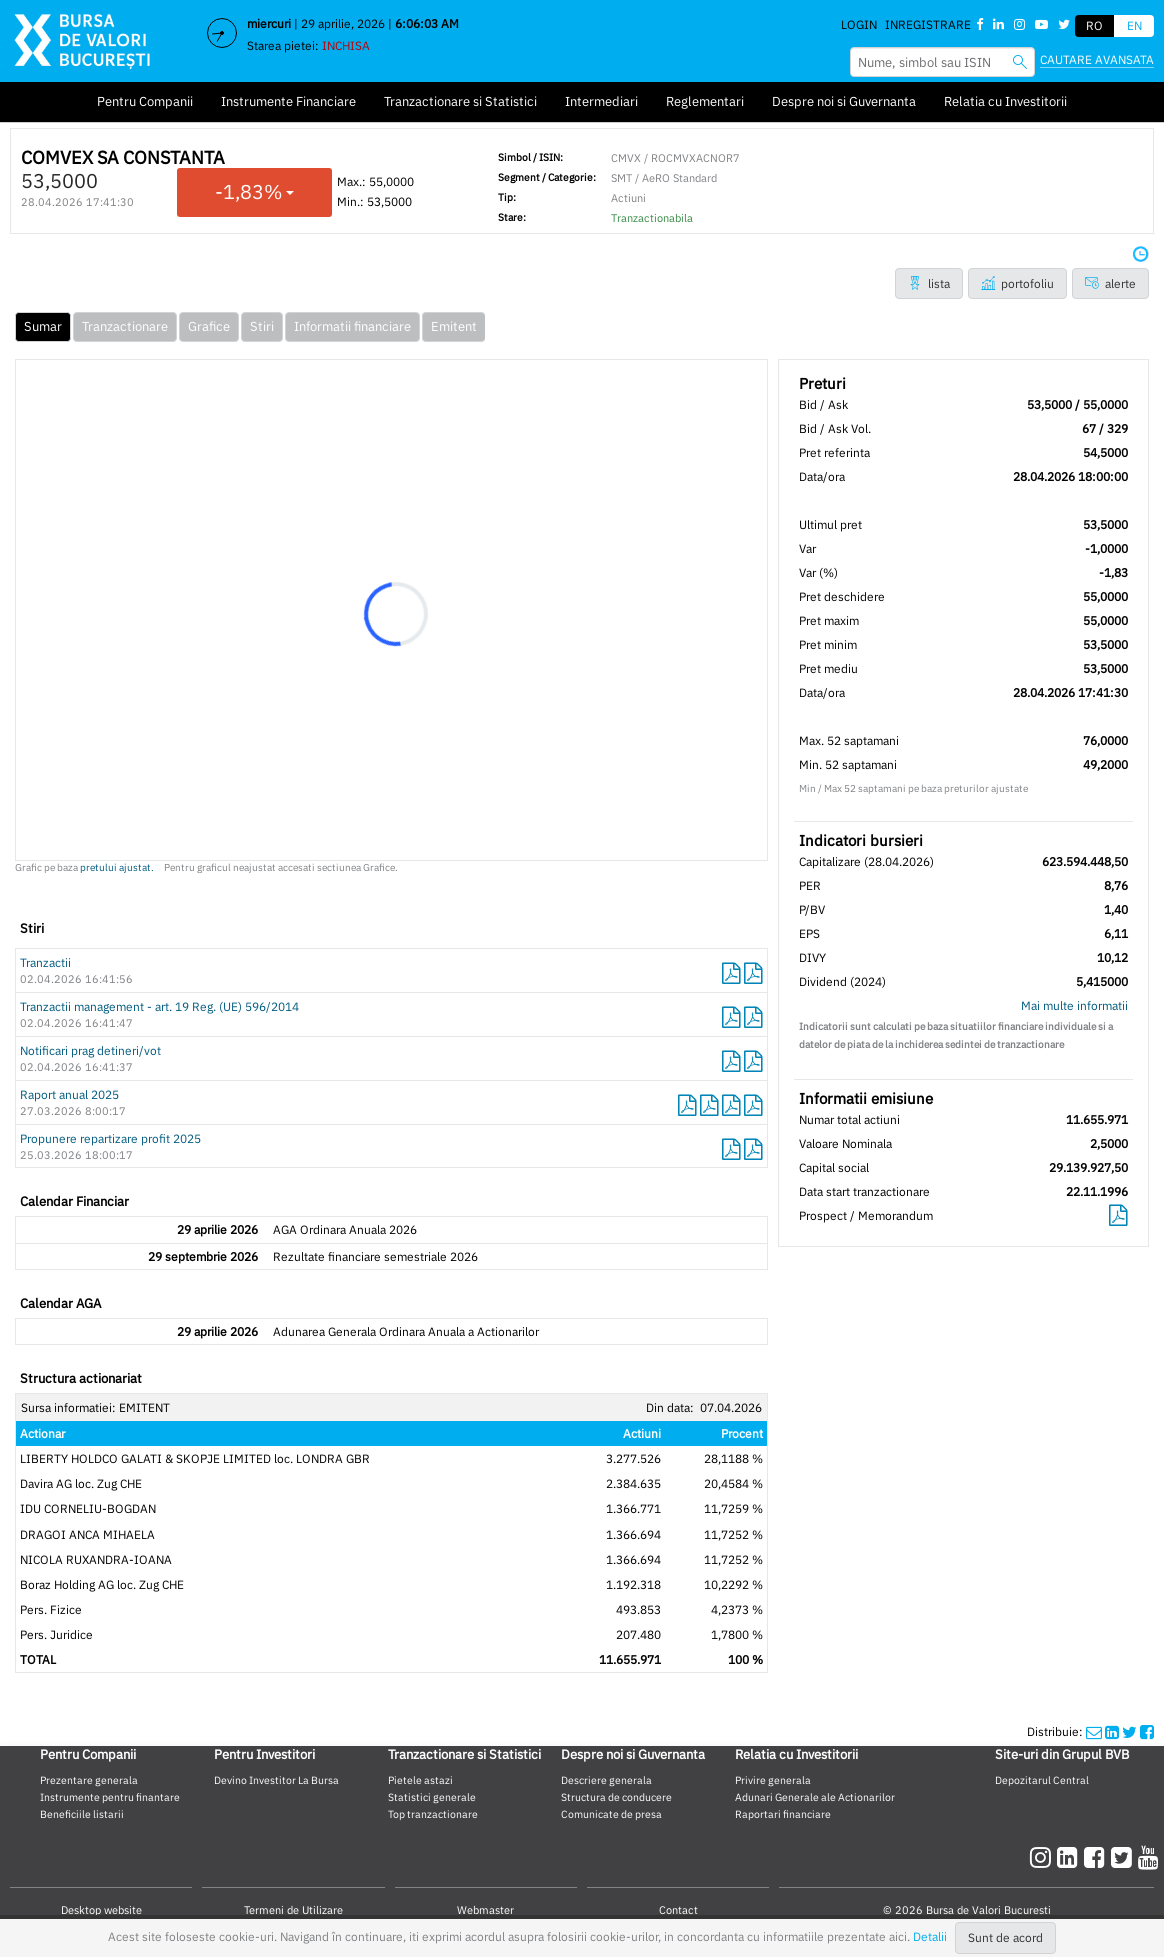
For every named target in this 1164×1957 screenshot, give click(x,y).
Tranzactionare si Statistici (460, 101)
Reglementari (705, 101)
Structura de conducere (616, 1797)
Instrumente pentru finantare (110, 1797)
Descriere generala (606, 1780)
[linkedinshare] (1112, 1731)
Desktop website (101, 1910)
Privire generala (773, 1780)
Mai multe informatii (1074, 1005)
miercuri (269, 23)
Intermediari (601, 101)
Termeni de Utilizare (293, 1910)
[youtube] (1148, 1857)
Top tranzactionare (433, 1814)
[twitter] (1124, 1857)
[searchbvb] (1020, 61)
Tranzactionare (125, 326)
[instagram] (1043, 1857)
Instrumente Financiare (288, 101)
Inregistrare (928, 24)
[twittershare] (1129, 1731)
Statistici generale (432, 1797)
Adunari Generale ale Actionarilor (815, 1797)
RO (1094, 25)
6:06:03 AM (427, 23)
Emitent (454, 326)
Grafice (209, 326)
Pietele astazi (420, 1780)
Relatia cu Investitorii (1005, 101)
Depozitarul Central (1042, 1780)
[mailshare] (1094, 1731)
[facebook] (1097, 1857)
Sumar (43, 326)
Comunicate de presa (611, 1814)
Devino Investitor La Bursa (276, 1780)
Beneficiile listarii (82, 1814)
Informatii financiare (352, 326)
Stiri (262, 326)
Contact (678, 1910)
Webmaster (485, 1910)
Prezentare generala (89, 1780)
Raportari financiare (783, 1814)
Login (859, 24)
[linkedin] (1070, 1857)
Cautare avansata (1097, 59)
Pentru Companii (145, 101)
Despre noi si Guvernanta (844, 101)
